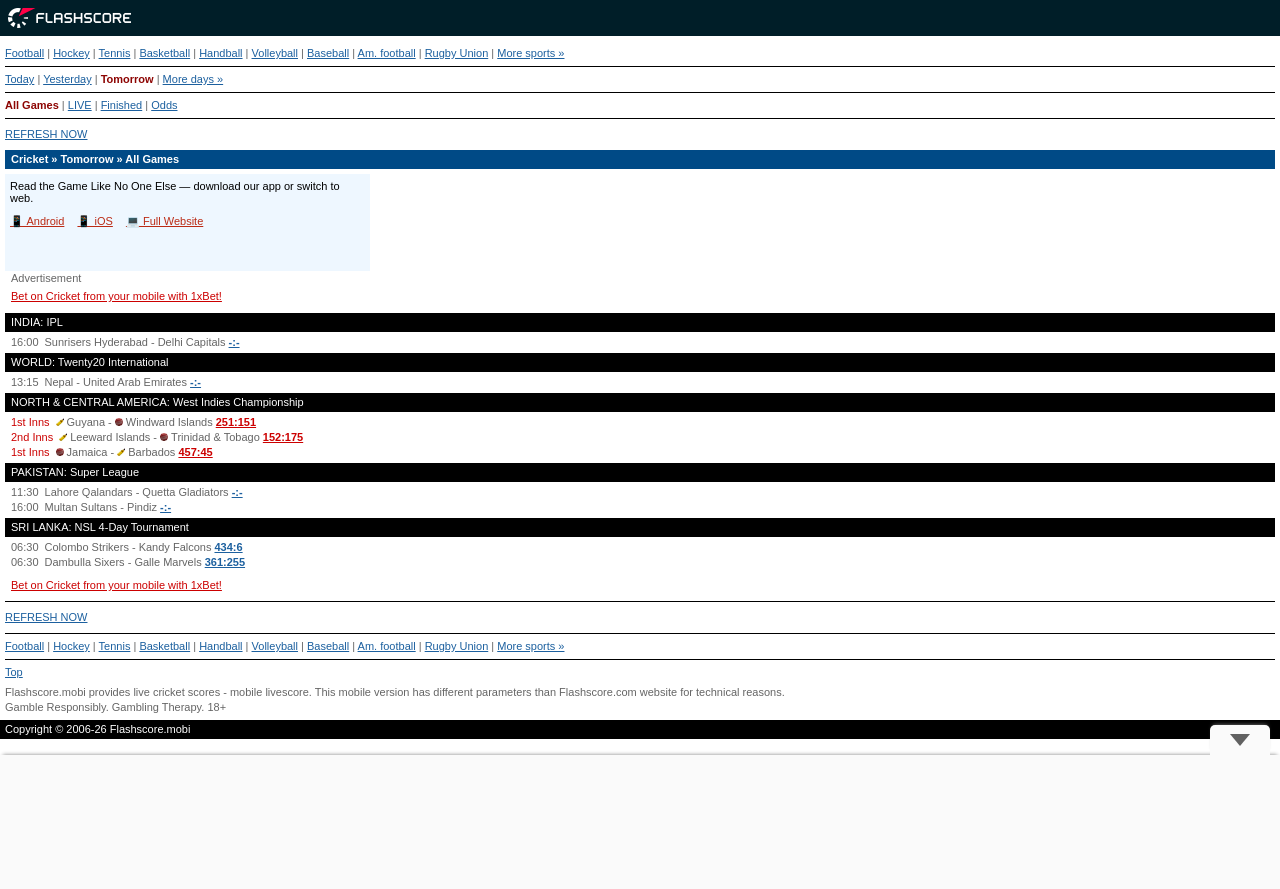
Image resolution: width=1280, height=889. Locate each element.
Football (24, 53)
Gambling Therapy (156, 707)
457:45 (195, 452)
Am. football (387, 53)
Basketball (164, 53)
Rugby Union (457, 53)
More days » (193, 79)
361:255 (225, 562)
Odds (164, 105)
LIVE (80, 105)
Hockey (71, 53)
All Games (32, 105)
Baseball (328, 53)
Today (19, 79)
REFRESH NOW (46, 134)
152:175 (283, 437)
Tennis (115, 53)
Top (14, 672)
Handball (220, 53)
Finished (122, 105)
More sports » (530, 53)
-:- (234, 342)
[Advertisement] (640, 822)
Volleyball (275, 53)
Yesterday (67, 79)
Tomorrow (127, 79)
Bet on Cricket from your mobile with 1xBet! (116, 296)
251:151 (236, 422)
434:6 (228, 547)
